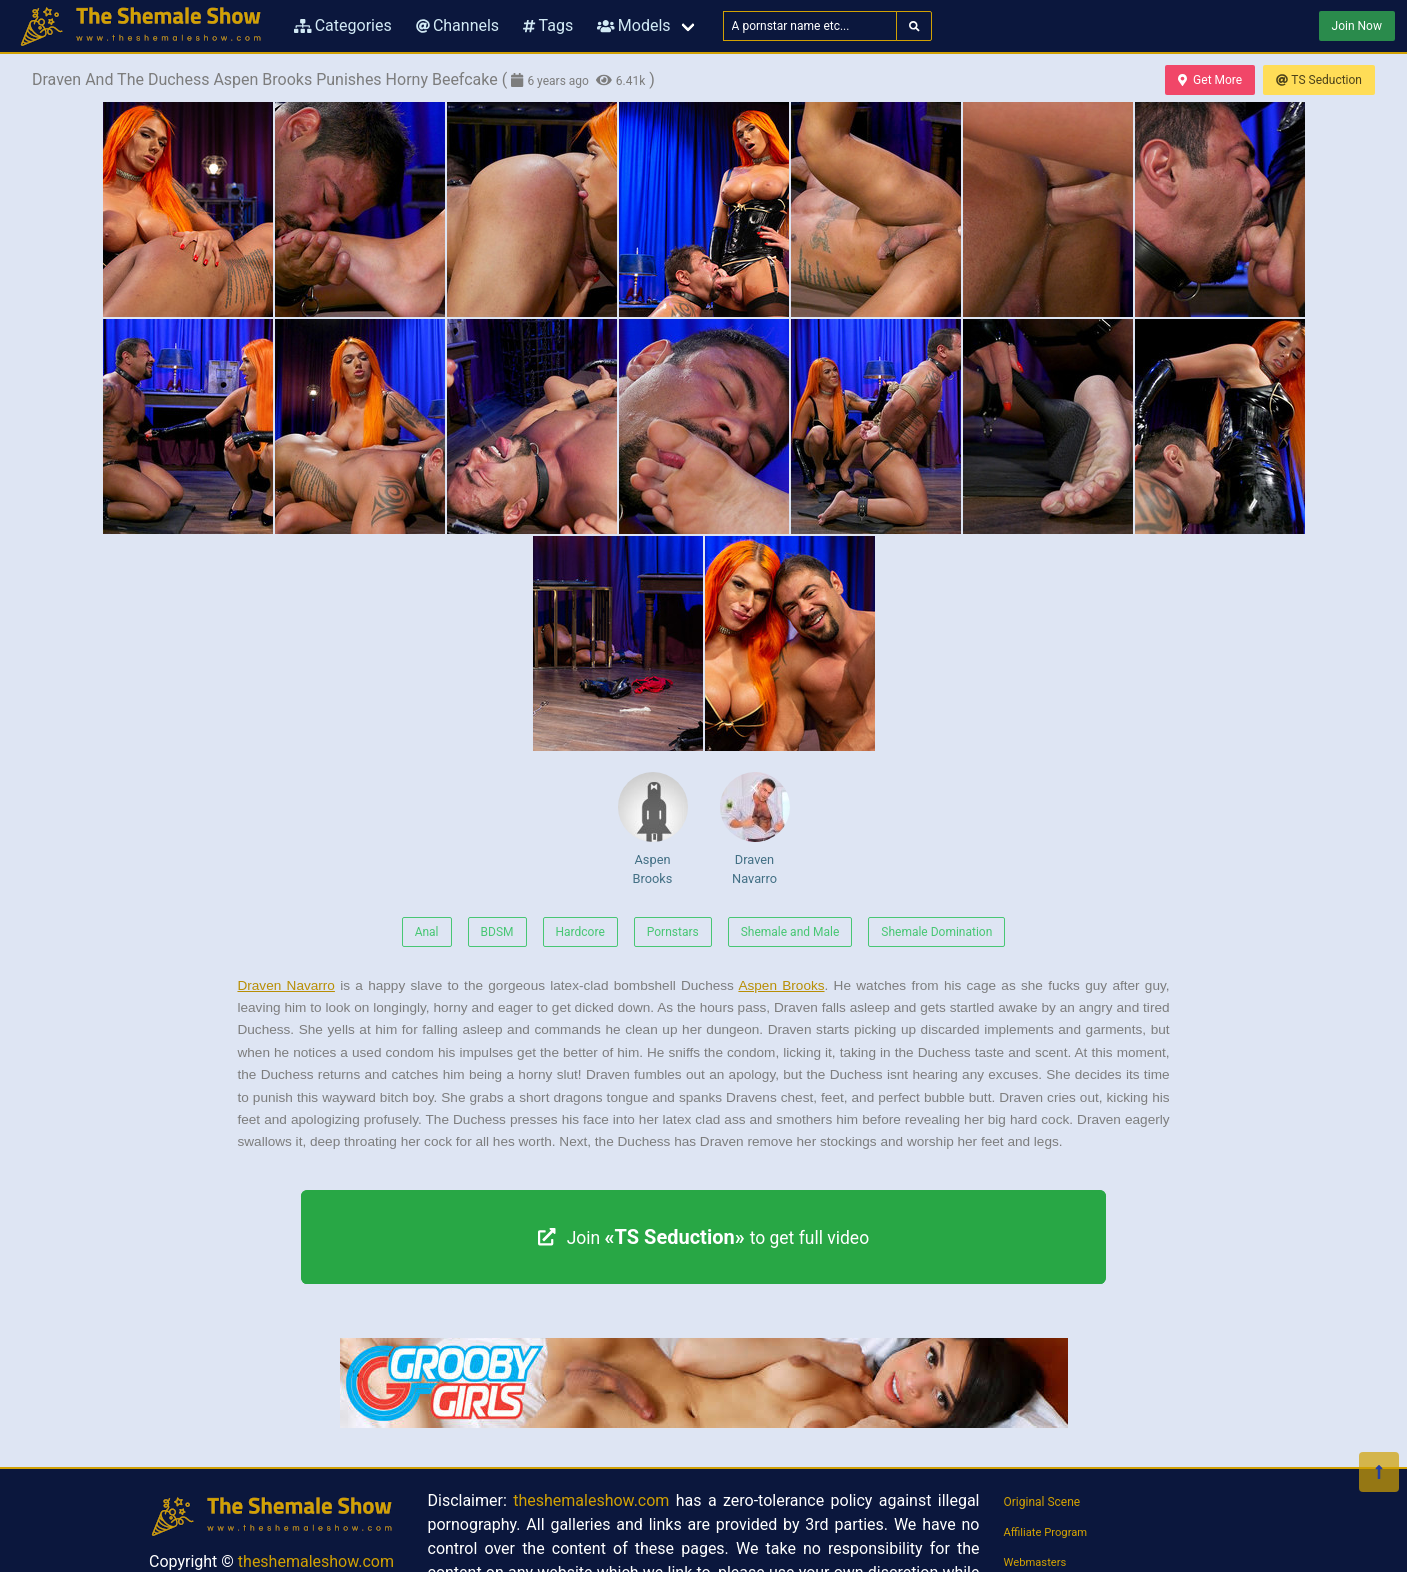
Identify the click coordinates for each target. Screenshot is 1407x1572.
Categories (343, 25)
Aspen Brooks (653, 829)
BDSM (497, 932)
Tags (548, 25)
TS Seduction (1319, 80)
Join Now (1357, 26)
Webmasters (1035, 1562)
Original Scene (1042, 1502)
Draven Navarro (755, 829)
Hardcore (580, 932)
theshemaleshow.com (316, 1561)
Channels (457, 25)
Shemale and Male (790, 932)
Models (633, 25)
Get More (1210, 80)
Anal (427, 932)
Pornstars (673, 932)
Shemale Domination (936, 932)
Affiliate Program (1046, 1532)
